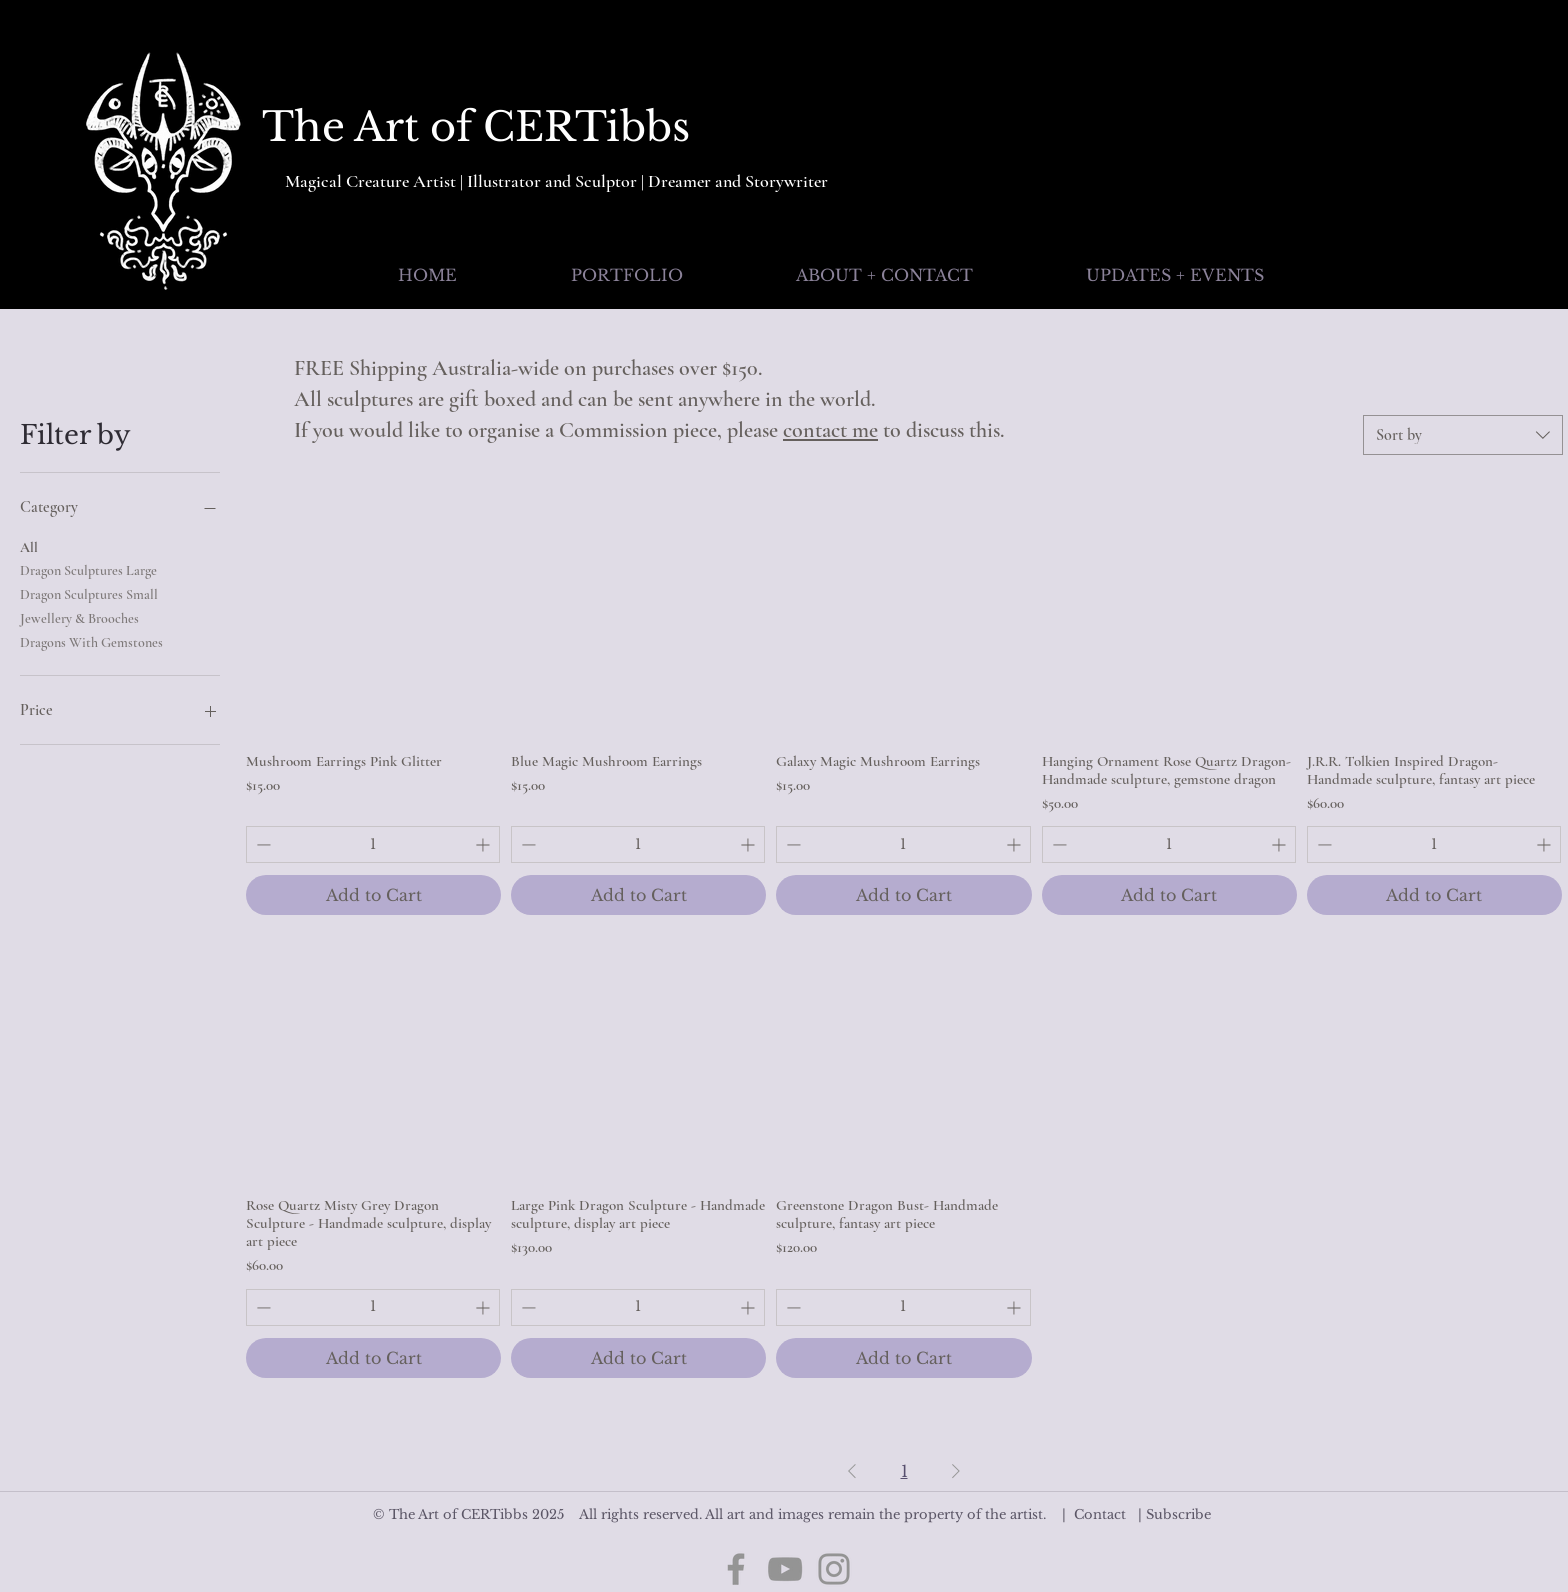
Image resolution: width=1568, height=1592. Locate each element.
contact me (830, 430)
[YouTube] (785, 1569)
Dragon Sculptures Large (88, 569)
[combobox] (1463, 435)
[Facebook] (736, 1569)
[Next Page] (956, 1471)
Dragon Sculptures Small (89, 593)
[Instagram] (834, 1569)
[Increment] (484, 844)
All (29, 546)
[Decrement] (261, 844)
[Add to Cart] (373, 895)
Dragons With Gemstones (91, 641)
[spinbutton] (373, 844)
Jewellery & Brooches (79, 617)
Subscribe (1178, 1514)
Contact (1100, 1514)
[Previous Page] (852, 1471)
